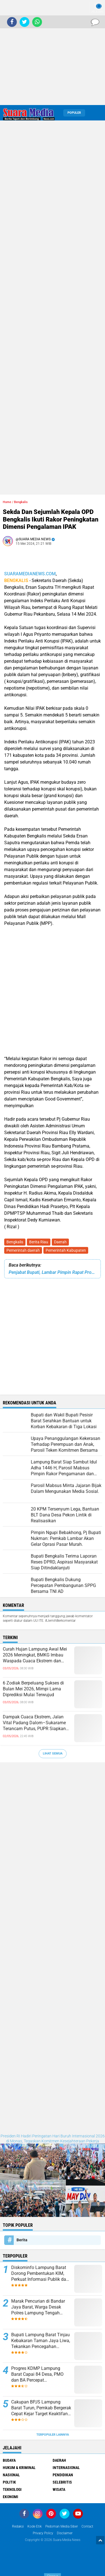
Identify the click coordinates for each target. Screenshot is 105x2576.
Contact (87, 2526)
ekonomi (10, 2496)
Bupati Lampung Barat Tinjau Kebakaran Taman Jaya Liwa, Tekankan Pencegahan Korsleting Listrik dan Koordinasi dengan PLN (40, 2340)
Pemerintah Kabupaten (66, 1250)
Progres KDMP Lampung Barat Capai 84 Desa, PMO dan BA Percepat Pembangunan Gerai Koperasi (40, 2374)
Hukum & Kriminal (19, 2467)
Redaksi (18, 2526)
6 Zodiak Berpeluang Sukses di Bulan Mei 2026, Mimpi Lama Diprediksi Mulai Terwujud (33, 1688)
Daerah (60, 1242)
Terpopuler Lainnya (52, 2435)
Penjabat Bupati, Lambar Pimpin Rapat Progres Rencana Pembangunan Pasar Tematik (52, 1272)
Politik (9, 2482)
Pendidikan (63, 2475)
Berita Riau (38, 1242)
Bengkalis (14, 1242)
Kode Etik (34, 2526)
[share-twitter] (24, 22)
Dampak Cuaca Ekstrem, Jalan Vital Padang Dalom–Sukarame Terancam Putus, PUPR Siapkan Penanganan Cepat (34, 1723)
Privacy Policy (43, 2533)
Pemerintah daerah (23, 1250)
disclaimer (65, 2533)
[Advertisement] (52, 52)
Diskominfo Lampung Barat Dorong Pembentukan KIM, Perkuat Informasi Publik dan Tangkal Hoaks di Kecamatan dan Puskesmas (40, 2273)
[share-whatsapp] (37, 22)
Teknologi (12, 2489)
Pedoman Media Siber (61, 2526)
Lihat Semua (52, 1753)
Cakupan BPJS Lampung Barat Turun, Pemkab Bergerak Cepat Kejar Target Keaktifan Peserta (41, 2408)
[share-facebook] (12, 22)
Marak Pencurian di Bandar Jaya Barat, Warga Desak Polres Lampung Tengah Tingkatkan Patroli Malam (38, 2307)
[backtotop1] (100, 2540)
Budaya (9, 2460)
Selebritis (62, 2482)
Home (7, 502)
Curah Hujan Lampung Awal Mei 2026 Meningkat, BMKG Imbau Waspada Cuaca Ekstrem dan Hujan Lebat (35, 1655)
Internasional (66, 2467)
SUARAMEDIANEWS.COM (30, 573)
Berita (22, 2240)
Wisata (59, 2489)
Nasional (11, 2475)
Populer (74, 113)
